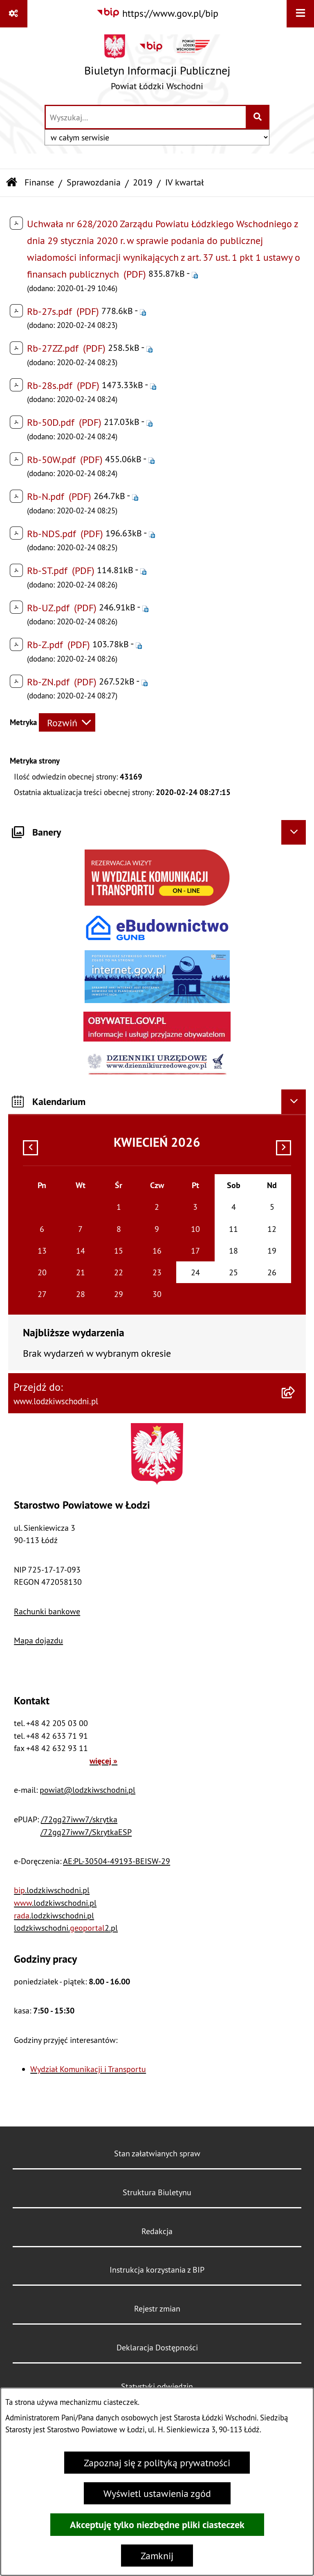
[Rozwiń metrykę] (67, 722)
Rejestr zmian (157, 2308)
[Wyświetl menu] (300, 13)
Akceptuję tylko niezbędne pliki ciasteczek (157, 2524)
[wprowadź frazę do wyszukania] (146, 117)
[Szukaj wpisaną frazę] (258, 117)
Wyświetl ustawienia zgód (157, 2493)
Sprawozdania (94, 182)
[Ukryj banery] (293, 832)
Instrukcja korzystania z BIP (157, 2269)
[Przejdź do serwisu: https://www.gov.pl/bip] (157, 13)
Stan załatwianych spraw (157, 2153)
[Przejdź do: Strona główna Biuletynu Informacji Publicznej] (12, 183)
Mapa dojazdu (38, 1640)
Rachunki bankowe (47, 1611)
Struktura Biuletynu (157, 2192)
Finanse (39, 182)
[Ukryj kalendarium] (293, 1101)
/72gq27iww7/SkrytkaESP (86, 1832)
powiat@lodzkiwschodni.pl (87, 1790)
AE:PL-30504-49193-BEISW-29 (116, 1861)
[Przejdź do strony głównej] (157, 65)
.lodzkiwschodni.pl (52, 1890)
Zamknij (157, 2555)
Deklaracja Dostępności (157, 2347)
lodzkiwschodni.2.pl (66, 1928)
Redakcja (157, 2231)
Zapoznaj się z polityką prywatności (157, 2462)
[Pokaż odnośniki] (13, 13)
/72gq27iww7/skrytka (79, 1819)
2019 (143, 182)
